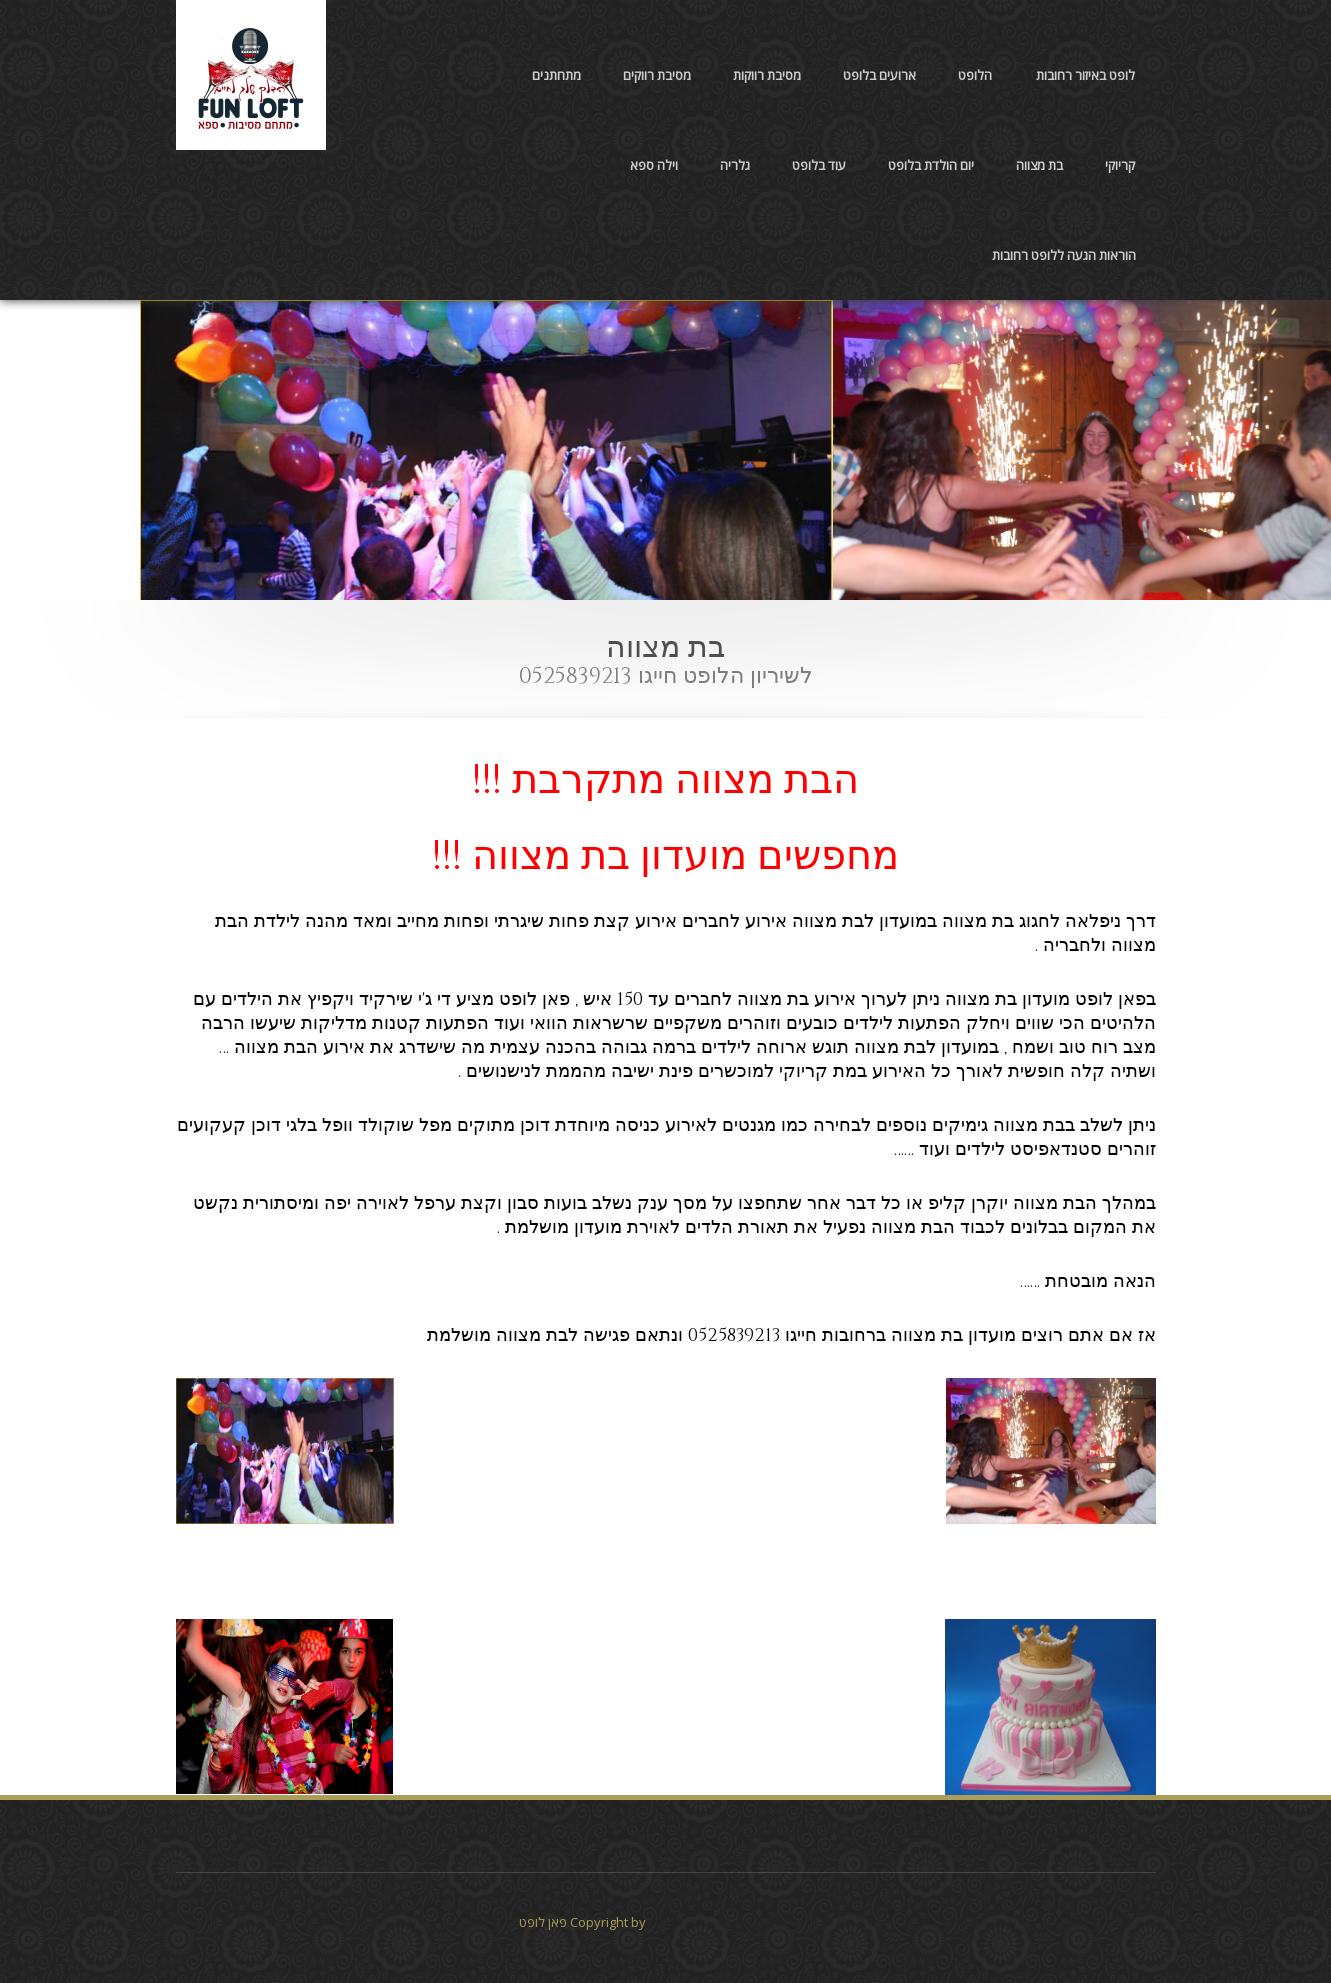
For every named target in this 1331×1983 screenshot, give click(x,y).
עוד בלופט (819, 165)
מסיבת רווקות (767, 75)
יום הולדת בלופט (931, 165)
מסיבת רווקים (657, 75)
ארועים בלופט (879, 75)
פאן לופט (543, 1922)
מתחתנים (556, 75)
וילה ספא (654, 165)
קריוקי (1120, 165)
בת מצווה (1039, 165)
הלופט (975, 75)
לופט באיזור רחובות (1085, 75)
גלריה (735, 165)
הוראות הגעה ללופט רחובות (1064, 255)
